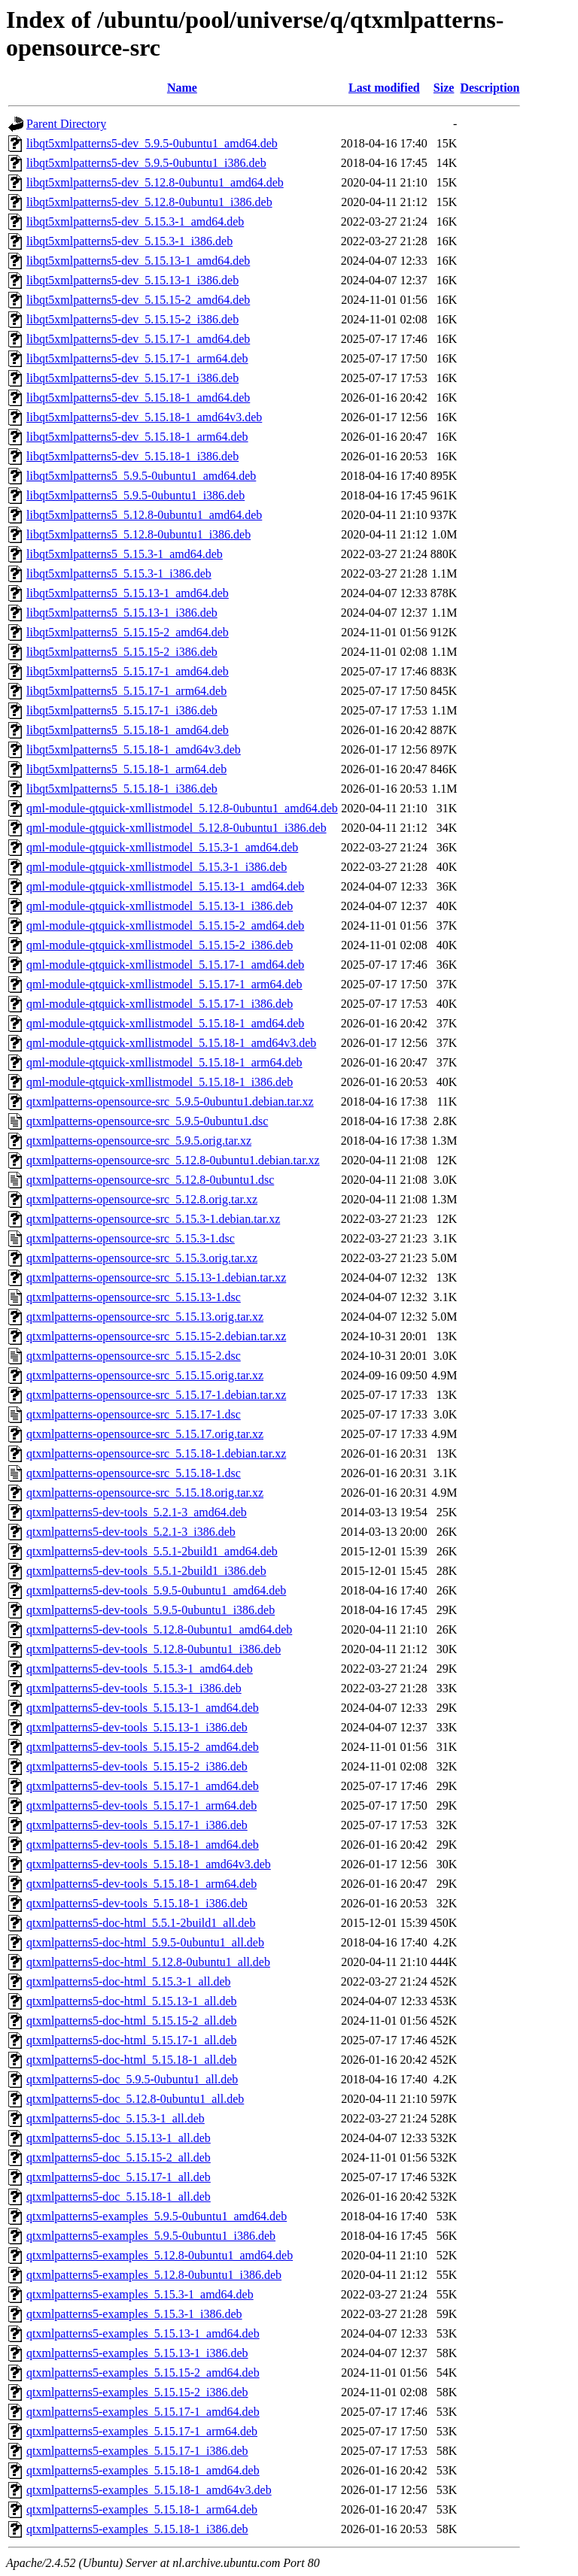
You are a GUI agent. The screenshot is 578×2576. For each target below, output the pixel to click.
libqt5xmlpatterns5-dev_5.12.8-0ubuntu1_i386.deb (149, 202)
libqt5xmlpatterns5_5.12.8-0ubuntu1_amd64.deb (144, 514)
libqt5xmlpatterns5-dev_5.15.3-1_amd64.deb (135, 221)
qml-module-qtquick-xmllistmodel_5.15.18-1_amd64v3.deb (171, 1042)
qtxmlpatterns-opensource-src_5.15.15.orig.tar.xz (144, 1375)
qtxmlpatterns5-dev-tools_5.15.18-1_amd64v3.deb (148, 1864)
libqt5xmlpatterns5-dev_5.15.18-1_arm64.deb (137, 436)
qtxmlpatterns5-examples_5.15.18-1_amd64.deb (143, 2470)
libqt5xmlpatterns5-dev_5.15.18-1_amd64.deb (138, 397)
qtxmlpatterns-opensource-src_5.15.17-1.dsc (133, 1414)
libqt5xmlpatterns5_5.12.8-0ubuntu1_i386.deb (138, 534)
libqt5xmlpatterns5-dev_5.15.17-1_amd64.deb (138, 338)
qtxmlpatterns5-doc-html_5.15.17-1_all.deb (131, 2040)
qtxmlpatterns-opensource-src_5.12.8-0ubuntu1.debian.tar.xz (173, 1160)
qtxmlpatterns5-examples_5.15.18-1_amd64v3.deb (149, 2489)
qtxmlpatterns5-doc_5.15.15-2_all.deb (118, 2157)
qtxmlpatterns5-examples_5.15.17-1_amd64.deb (143, 2411)
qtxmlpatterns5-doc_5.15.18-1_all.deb (118, 2196)
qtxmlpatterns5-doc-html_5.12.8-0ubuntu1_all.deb (148, 1962)
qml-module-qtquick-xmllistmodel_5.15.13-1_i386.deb (159, 906)
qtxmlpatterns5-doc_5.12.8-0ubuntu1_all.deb (135, 2098)
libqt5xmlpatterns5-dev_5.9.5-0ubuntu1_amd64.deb (152, 143)
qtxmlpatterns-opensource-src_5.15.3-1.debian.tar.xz (153, 1218)
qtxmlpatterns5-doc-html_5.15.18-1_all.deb (131, 2059)
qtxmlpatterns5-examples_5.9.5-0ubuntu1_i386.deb (150, 2235)
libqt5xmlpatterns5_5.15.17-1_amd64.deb (127, 671)
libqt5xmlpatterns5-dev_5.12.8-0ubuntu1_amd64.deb (155, 182)
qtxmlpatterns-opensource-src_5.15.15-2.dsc (133, 1355)
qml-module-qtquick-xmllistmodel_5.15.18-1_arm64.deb (164, 1062)
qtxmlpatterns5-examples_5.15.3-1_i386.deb (134, 2313)
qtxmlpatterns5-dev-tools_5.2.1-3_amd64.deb (136, 1512)
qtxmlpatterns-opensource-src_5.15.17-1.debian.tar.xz (156, 1394)
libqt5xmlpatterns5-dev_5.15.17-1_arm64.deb (137, 358)
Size (444, 87)
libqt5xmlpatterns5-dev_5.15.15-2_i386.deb (132, 319)
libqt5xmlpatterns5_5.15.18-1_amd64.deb (127, 730)
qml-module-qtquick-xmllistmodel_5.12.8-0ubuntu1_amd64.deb (182, 808)
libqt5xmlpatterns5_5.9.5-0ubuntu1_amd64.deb (141, 475)
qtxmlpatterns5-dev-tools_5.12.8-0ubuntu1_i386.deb (153, 1649)
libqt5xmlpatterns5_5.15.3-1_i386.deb (118, 573)
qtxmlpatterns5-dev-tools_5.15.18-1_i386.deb (137, 1903)
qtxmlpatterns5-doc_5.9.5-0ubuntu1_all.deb (132, 2079)
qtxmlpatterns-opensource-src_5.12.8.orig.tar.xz (141, 1199)
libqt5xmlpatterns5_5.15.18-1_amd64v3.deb (133, 749)
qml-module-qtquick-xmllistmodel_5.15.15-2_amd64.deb (165, 925)
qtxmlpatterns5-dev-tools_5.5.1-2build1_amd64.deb (152, 1551)
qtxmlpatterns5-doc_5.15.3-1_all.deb (115, 2118)
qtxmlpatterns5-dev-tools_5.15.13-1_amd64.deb (142, 1707)
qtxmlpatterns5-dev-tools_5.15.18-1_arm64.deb (141, 1883)
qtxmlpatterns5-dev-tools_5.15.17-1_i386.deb (137, 1825)
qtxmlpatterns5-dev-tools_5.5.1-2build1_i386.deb (146, 1570)
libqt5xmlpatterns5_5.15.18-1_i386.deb (122, 788)
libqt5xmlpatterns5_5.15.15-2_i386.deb (122, 651)
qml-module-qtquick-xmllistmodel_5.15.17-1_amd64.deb (165, 964)
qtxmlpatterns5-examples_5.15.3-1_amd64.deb (140, 2294)
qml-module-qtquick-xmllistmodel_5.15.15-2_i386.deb (159, 945)
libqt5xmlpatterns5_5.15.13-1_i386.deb (122, 612)
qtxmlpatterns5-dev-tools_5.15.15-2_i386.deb (137, 1766)
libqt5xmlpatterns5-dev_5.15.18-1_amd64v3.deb (144, 417)
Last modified (384, 87)
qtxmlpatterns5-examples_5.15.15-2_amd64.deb (143, 2372)
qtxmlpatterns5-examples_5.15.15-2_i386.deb (137, 2392)
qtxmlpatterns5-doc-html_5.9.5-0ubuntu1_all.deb (145, 1942)
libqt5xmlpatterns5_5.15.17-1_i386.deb (122, 710)
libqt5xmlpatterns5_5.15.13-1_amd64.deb (127, 593)
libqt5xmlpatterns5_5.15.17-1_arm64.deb (126, 690)
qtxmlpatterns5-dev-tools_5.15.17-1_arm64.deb (141, 1805)
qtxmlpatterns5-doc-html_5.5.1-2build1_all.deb (140, 1922)
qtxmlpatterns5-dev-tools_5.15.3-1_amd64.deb (139, 1668)
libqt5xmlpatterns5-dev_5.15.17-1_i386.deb (132, 378)
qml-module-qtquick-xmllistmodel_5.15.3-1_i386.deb (156, 866)
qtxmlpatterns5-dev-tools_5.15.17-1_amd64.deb (142, 1786)
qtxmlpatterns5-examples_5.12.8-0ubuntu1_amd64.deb (159, 2255)
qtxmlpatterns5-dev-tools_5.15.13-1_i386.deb (137, 1727)
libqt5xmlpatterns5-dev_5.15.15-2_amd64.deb (138, 299)
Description (489, 87)
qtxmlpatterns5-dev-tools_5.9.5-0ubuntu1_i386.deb (150, 1610)
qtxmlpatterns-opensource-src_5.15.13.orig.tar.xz (144, 1316)
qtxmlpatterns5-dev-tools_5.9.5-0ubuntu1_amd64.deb (156, 1590)
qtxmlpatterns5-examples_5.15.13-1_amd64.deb (143, 2333)
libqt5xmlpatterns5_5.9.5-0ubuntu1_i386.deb (135, 495)
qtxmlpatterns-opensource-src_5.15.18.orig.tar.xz (144, 1492)
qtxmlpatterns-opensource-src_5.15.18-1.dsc (133, 1473)
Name (182, 87)
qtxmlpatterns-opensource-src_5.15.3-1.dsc (130, 1238)
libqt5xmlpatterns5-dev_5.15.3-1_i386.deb (129, 241)
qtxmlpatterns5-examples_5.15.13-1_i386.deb (137, 2353)
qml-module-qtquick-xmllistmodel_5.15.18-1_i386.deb (159, 1082)
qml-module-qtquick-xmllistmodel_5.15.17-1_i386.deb (159, 1003)
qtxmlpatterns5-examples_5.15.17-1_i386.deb (137, 2450)
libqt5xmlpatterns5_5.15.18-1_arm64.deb (126, 769)
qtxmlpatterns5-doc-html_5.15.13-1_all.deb (131, 2001)
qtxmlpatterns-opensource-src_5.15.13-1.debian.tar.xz (156, 1277)
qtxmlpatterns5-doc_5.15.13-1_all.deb (118, 2137)
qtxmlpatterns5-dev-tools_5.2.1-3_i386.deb (131, 1531)
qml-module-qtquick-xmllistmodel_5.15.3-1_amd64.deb (162, 847)
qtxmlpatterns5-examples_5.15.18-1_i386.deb (137, 2529)
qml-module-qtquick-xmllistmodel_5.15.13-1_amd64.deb (165, 886)
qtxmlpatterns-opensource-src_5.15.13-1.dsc (133, 1297)
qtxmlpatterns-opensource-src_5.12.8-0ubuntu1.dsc (150, 1179)
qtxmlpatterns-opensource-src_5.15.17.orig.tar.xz (144, 1434)
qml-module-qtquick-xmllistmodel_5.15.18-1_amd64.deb (165, 1023)
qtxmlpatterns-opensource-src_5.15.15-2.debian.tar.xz (156, 1336)
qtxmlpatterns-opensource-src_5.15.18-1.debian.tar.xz (156, 1453)
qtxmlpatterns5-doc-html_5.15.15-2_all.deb (131, 2020)
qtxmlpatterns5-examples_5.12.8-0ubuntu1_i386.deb (153, 2274)
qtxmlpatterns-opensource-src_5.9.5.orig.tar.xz (138, 1140)
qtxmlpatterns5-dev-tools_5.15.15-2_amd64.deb (142, 1746)
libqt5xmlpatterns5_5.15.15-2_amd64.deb (127, 632)
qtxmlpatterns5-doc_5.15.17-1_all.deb (118, 2177)
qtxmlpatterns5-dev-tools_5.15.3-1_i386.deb (134, 1688)
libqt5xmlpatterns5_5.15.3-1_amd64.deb (124, 554)
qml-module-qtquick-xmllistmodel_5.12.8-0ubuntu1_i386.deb (176, 827)
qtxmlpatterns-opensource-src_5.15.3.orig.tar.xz (141, 1258)
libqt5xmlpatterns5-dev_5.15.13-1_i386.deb (132, 280)
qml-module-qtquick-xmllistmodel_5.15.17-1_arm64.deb (164, 984)
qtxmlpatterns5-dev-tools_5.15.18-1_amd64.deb (142, 1844)
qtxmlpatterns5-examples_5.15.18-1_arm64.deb (141, 2509)
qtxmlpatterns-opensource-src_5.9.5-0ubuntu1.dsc (147, 1121)
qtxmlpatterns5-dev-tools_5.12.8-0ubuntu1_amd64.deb (159, 1629)
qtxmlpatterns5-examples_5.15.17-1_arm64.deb (141, 2431)
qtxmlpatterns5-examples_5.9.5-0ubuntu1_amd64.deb (156, 2216)
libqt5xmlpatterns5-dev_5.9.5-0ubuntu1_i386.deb (146, 162)
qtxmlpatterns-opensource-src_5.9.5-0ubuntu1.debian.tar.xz (170, 1101)
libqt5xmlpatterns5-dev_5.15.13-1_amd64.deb (138, 260)
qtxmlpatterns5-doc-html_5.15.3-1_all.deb (128, 1981)
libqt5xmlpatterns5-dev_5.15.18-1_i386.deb (132, 456)
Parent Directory (66, 123)
